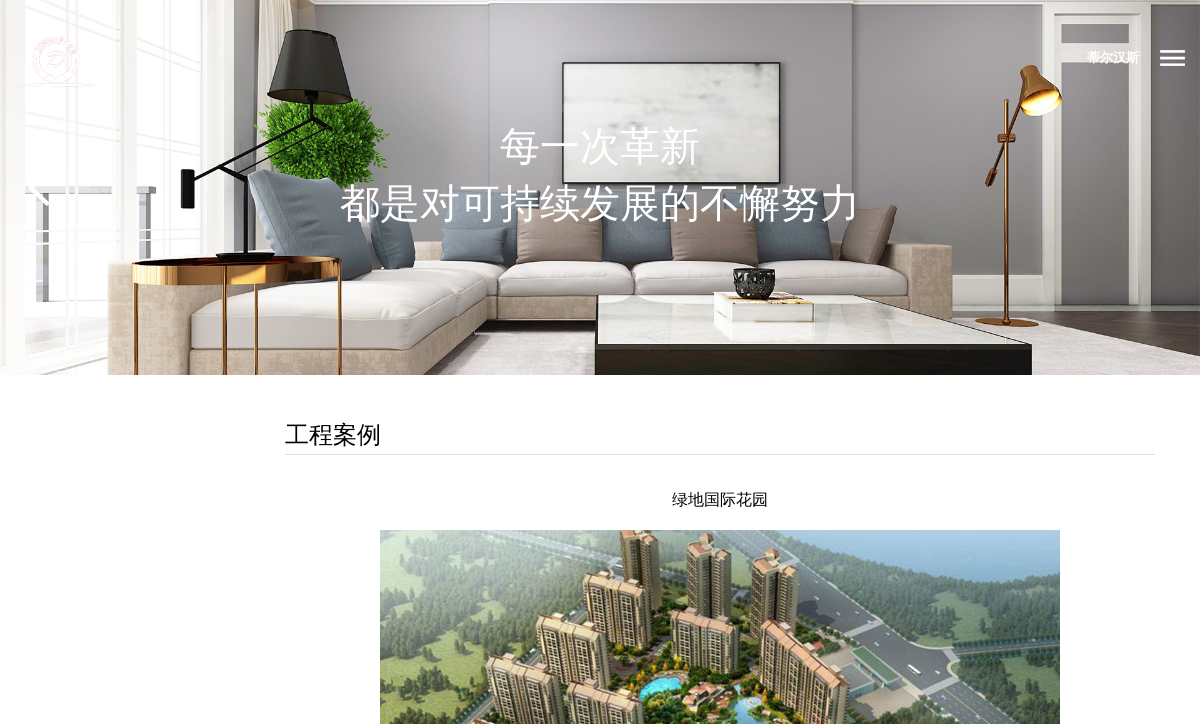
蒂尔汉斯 (1113, 57)
